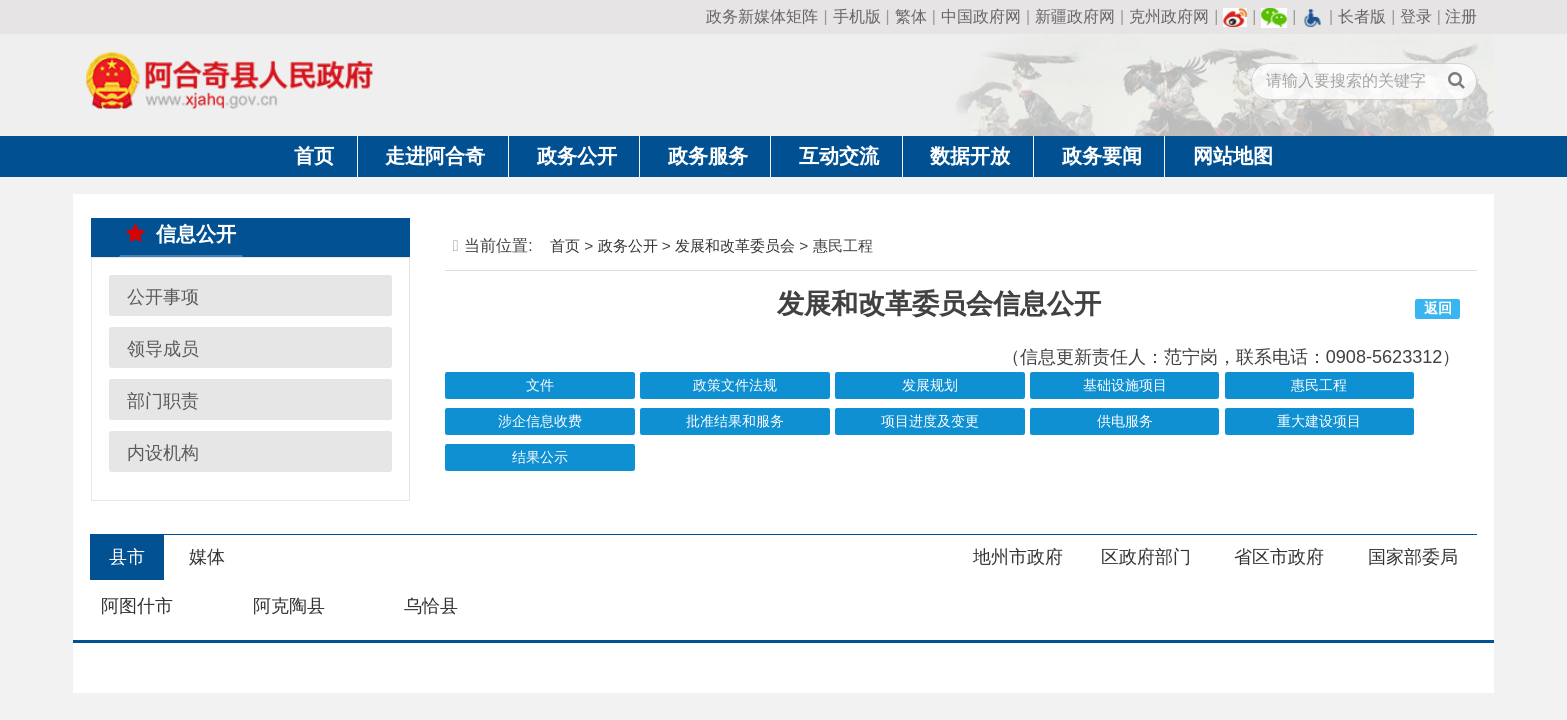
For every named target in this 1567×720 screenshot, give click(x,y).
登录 (1416, 16)
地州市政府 (1018, 557)
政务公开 (577, 156)
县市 (127, 557)
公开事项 (163, 296)
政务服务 (708, 156)
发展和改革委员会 (735, 245)
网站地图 (1233, 156)
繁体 (911, 16)
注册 (1461, 16)
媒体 (207, 557)
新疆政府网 (1075, 16)
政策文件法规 (735, 385)
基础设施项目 (1125, 385)
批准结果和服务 (735, 421)
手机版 (857, 16)
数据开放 (970, 156)
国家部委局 (1413, 557)
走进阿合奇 (435, 156)
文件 (540, 385)
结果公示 (540, 457)
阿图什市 (137, 606)
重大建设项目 (1319, 421)
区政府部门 (1146, 557)
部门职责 (163, 400)
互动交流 (839, 156)
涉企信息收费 (540, 421)
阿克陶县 (289, 606)
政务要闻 (1102, 156)
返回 (1438, 308)
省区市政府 (1279, 557)
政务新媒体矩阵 (762, 16)
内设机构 (163, 452)
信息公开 (181, 234)
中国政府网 (981, 16)
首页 (314, 156)
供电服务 (1125, 421)
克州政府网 (1169, 16)
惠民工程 (1319, 385)
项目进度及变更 (930, 421)
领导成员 (163, 348)
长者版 (1362, 16)
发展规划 (930, 385)
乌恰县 (431, 606)
